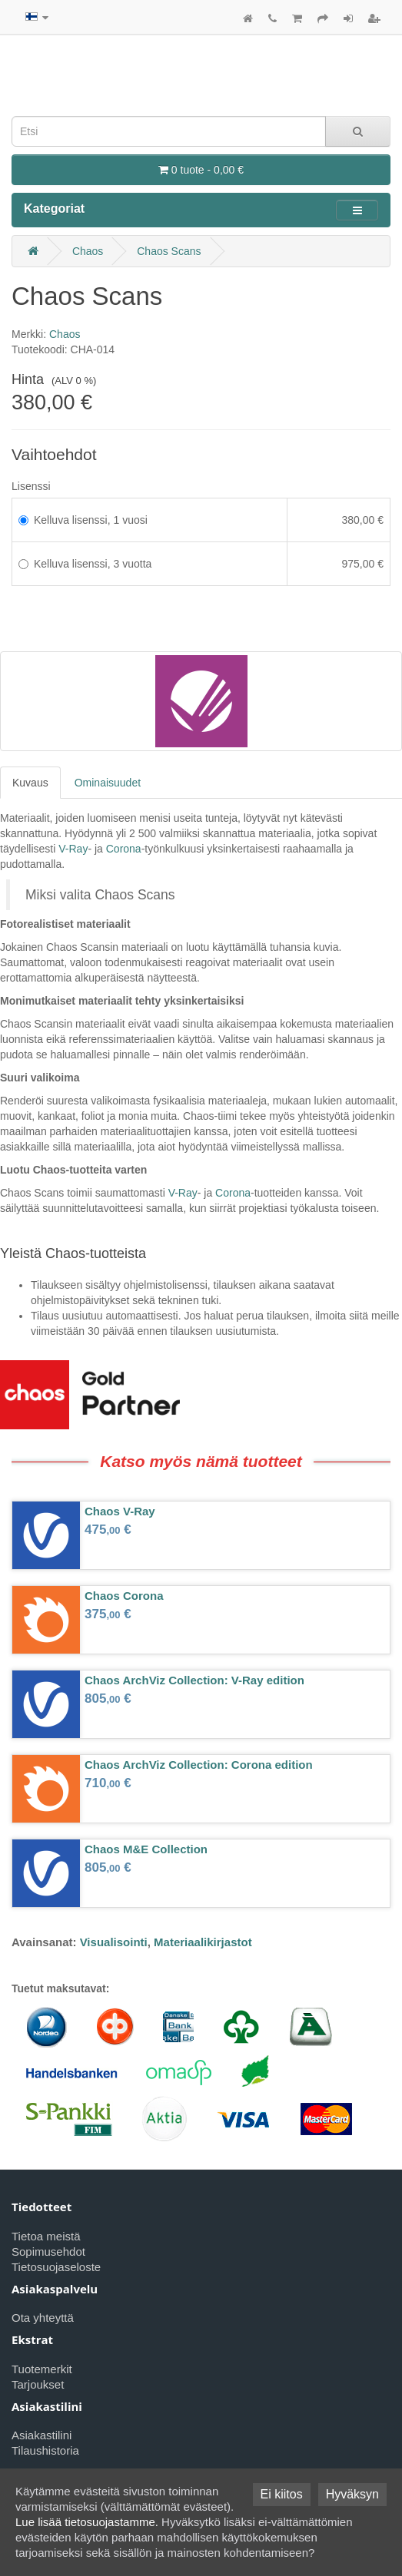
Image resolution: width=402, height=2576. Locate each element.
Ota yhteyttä (43, 2317)
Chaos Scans (169, 251)
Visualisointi (114, 1942)
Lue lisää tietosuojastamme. (86, 2521)
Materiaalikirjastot (203, 1942)
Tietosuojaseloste (56, 2266)
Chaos (87, 251)
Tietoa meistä (46, 2236)
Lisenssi (31, 486)
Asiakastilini (41, 2435)
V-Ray (73, 849)
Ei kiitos (282, 2494)
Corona (123, 849)
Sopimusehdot (48, 2251)
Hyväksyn (352, 2494)
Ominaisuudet (108, 782)
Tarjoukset (38, 2384)
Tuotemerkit (42, 2369)
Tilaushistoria (45, 2450)
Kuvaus (30, 782)
